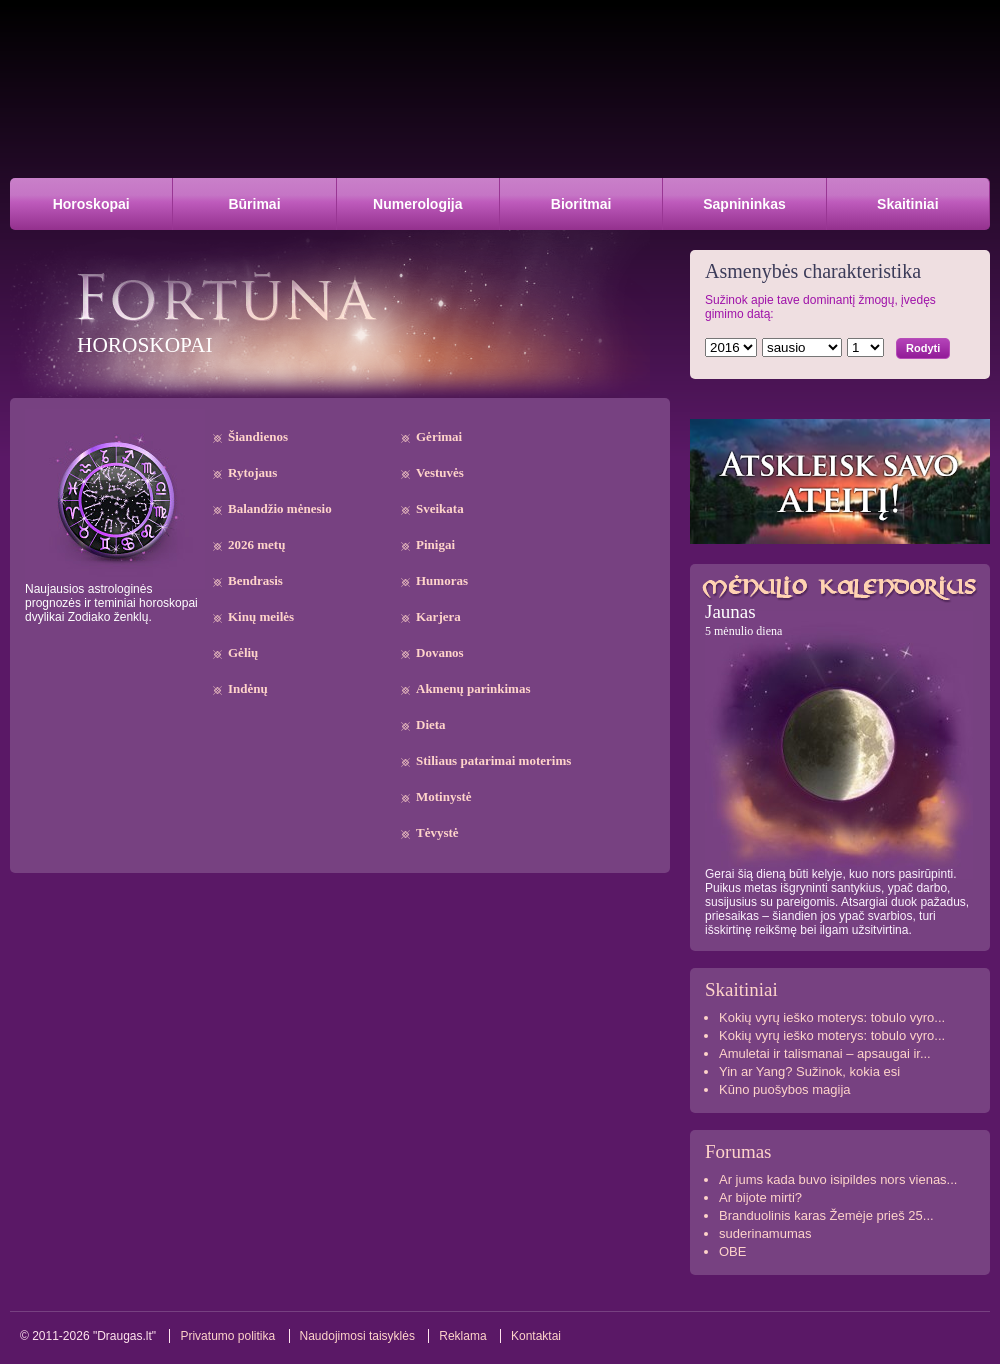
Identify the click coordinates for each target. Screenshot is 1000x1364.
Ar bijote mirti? (760, 1197)
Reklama (462, 1336)
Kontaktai (536, 1336)
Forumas (738, 1151)
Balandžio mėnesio (280, 508)
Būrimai (254, 204)
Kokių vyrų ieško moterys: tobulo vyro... (832, 1017)
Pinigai (435, 544)
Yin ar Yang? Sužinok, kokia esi (809, 1071)
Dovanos (440, 652)
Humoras (442, 580)
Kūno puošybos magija (785, 1089)
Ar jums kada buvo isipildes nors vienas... (838, 1179)
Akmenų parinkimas (473, 688)
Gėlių (243, 652)
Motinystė (444, 796)
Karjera (438, 616)
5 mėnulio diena (743, 631)
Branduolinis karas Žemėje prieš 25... (826, 1215)
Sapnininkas (744, 204)
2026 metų (256, 544)
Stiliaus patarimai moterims (493, 760)
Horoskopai (91, 204)
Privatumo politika (227, 1336)
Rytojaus (252, 472)
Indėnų (248, 688)
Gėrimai (439, 436)
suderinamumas (765, 1233)
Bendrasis (255, 580)
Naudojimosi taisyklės (357, 1336)
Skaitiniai (907, 204)
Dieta (431, 724)
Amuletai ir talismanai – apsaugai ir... (825, 1053)
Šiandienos (258, 436)
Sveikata (440, 508)
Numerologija (417, 204)
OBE (732, 1251)
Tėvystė (437, 832)
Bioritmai (581, 204)
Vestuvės (440, 472)
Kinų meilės (261, 616)
